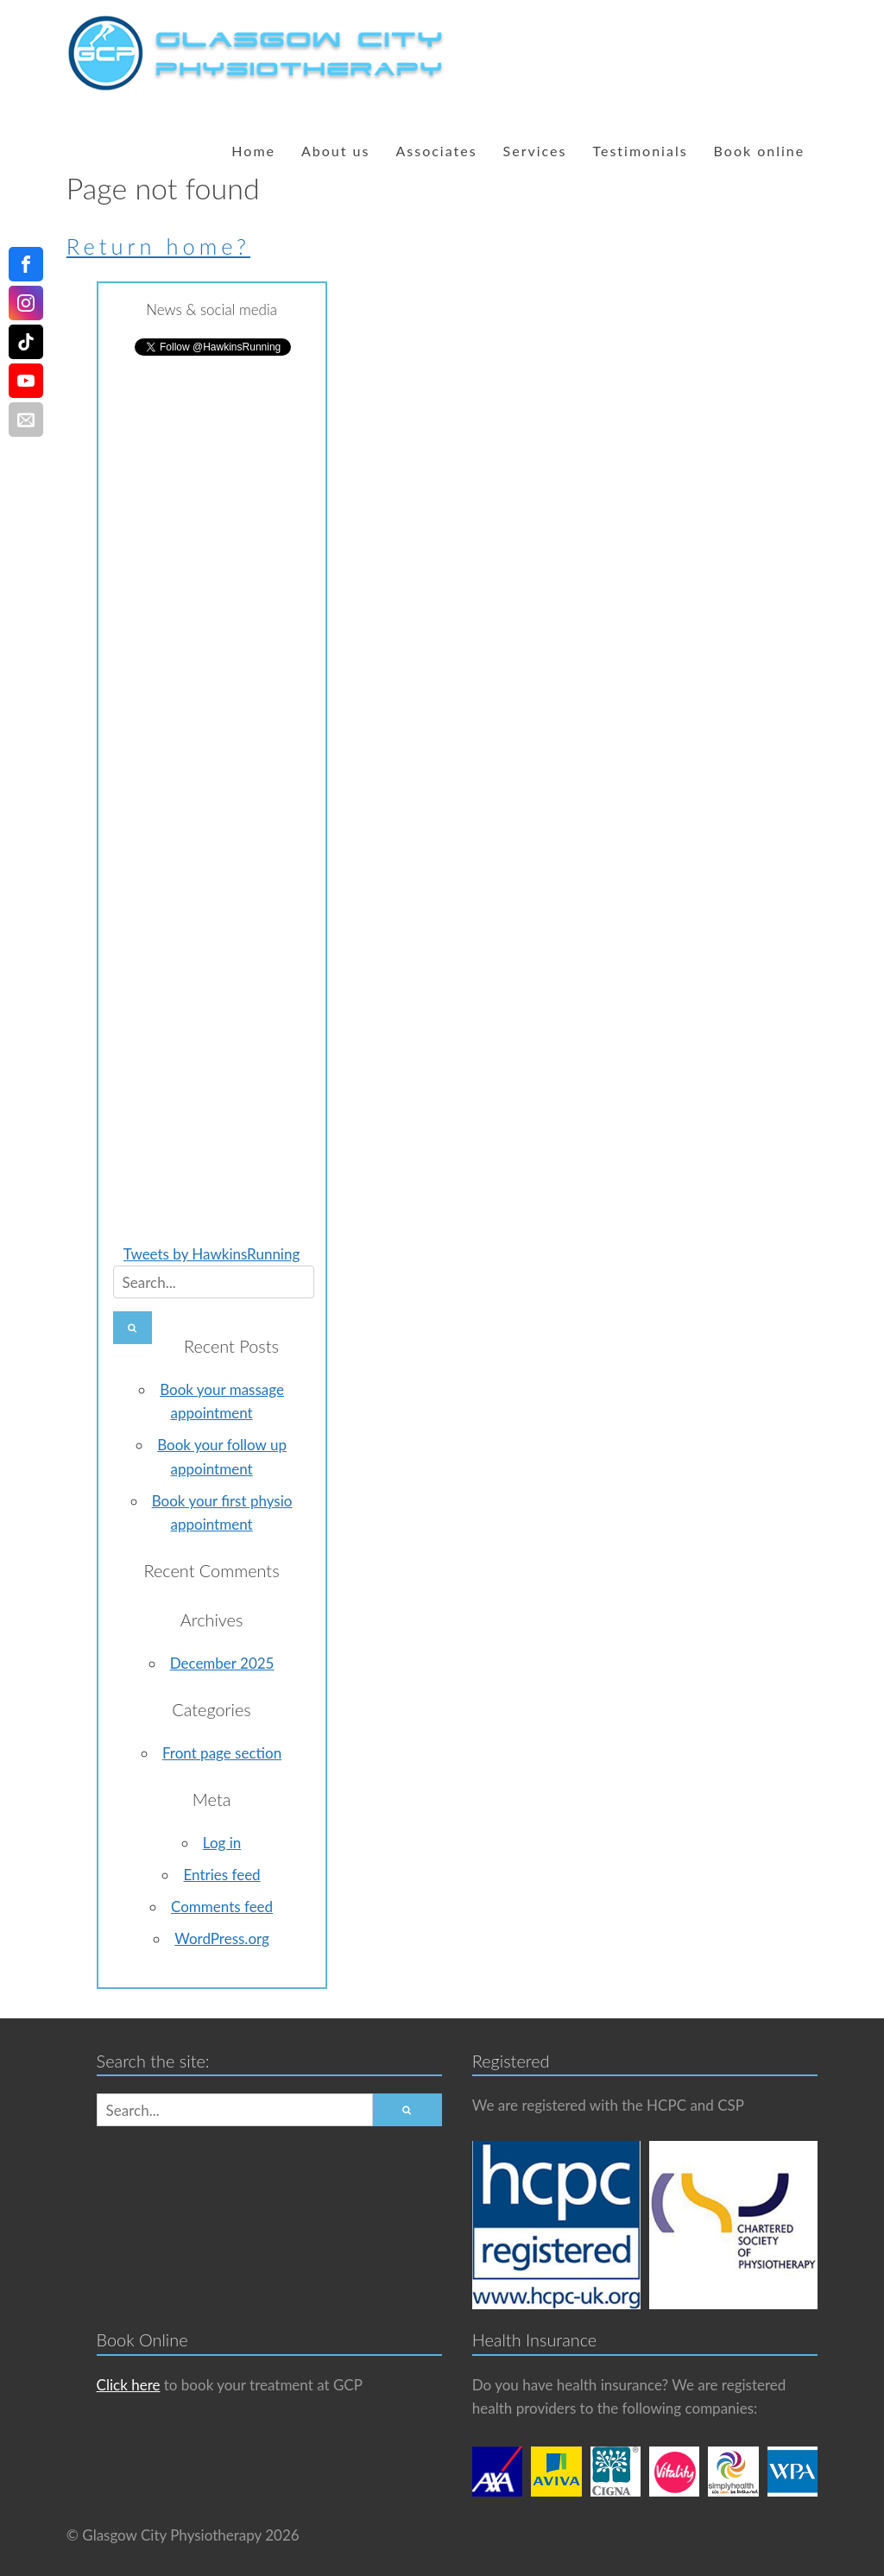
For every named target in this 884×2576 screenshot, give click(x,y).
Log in (222, 1843)
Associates (436, 150)
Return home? (158, 246)
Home (253, 150)
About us (335, 150)
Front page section (221, 1753)
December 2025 (222, 1663)
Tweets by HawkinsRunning (211, 1254)
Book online (759, 150)
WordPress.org (221, 1938)
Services (535, 150)
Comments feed (222, 1906)
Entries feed (221, 1875)
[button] (133, 1327)
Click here (129, 2385)
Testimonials (639, 150)
